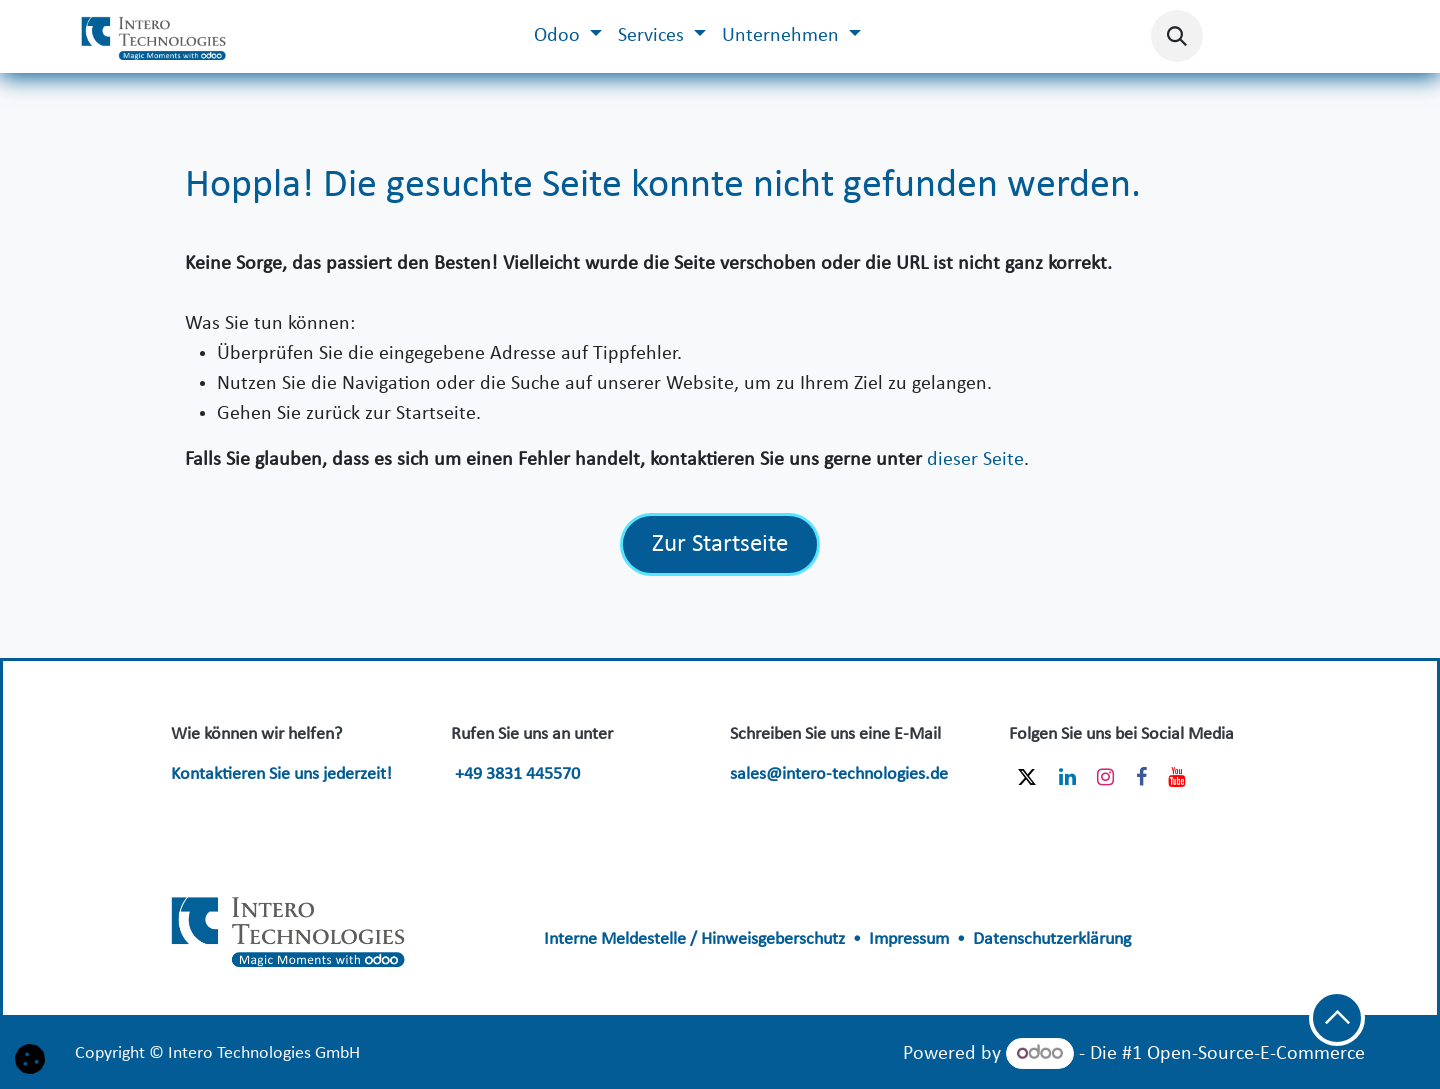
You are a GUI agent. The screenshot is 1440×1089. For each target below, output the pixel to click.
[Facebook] (1141, 777)
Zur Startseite (720, 544)
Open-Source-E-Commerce (1256, 1054)
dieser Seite (975, 460)
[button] (1177, 36)
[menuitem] (568, 36)
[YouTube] (1176, 777)
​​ (289, 927)
